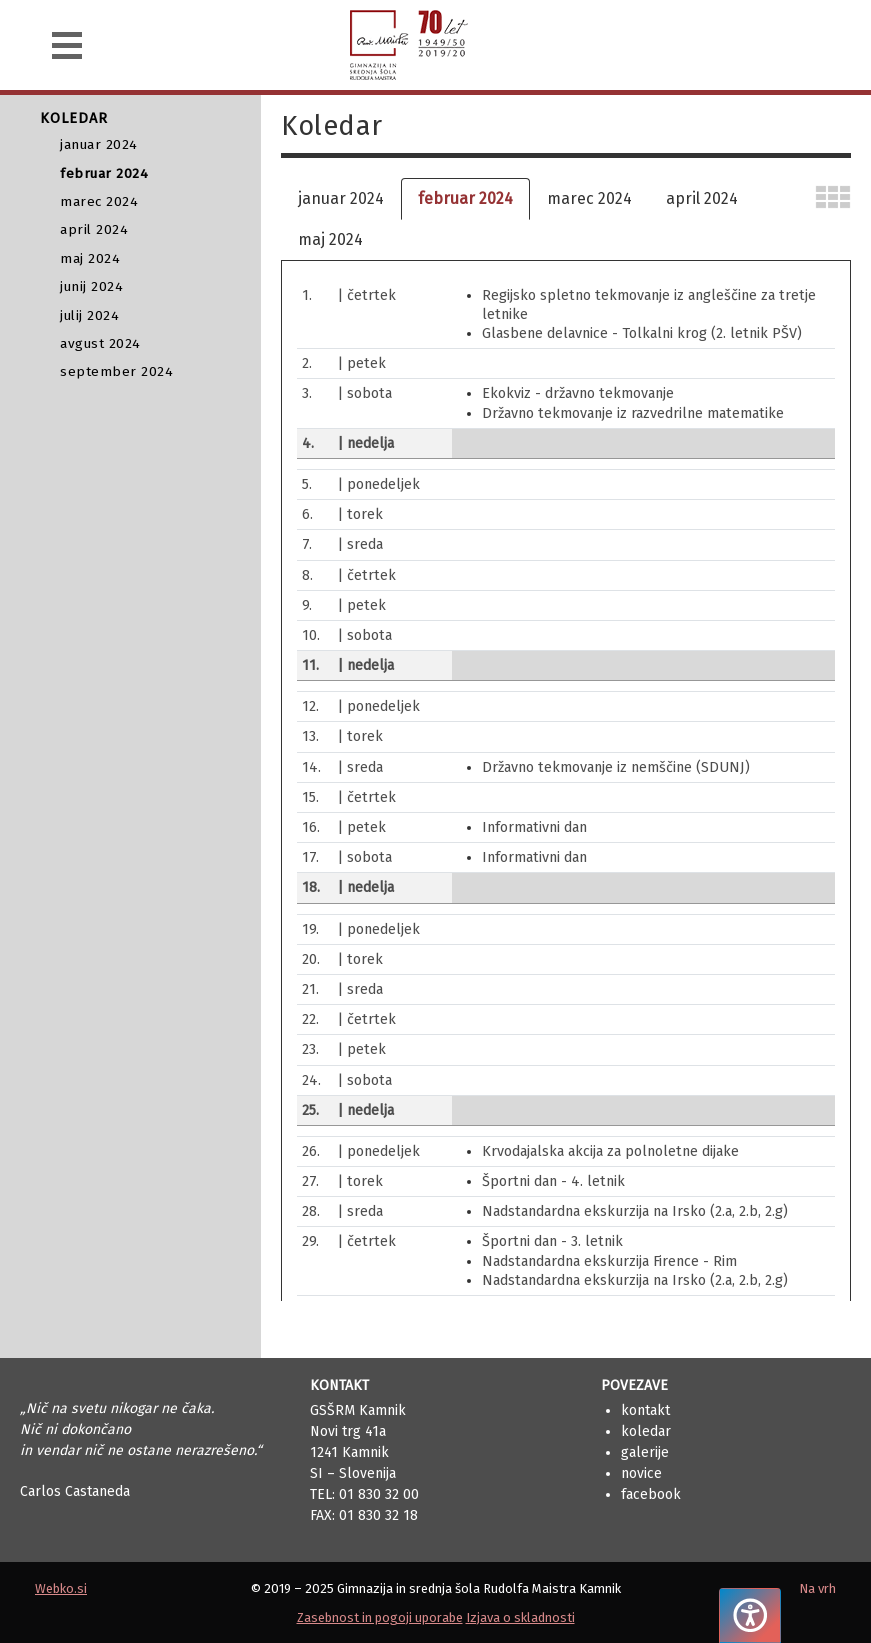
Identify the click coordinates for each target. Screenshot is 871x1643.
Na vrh (817, 1588)
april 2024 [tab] (702, 198)
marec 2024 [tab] (589, 198)
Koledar (646, 1431)
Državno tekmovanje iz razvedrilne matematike (633, 413)
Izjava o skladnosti (520, 1617)
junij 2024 (91, 286)
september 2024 (116, 371)
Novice (641, 1473)
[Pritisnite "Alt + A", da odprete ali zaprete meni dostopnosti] (750, 1615)
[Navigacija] (67, 45)
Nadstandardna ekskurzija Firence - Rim (609, 1261)
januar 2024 (99, 144)
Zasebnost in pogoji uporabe (380, 1617)
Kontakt (645, 1410)
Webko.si (61, 1588)
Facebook (651, 1494)
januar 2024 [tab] (341, 198)
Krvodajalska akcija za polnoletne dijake (610, 1151)
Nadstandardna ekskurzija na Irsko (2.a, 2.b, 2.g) (635, 1211)
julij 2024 (89, 315)
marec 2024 (99, 201)
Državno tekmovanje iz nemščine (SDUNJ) (616, 767)
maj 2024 (90, 258)
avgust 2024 (100, 343)
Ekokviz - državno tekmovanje (578, 393)
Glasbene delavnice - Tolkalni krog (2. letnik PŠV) (642, 333)
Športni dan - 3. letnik (552, 1241)
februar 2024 (104, 173)
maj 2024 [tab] (330, 239)
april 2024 (94, 229)
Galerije (645, 1452)
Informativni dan (534, 827)
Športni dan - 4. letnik (553, 1181)
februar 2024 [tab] (465, 198)
